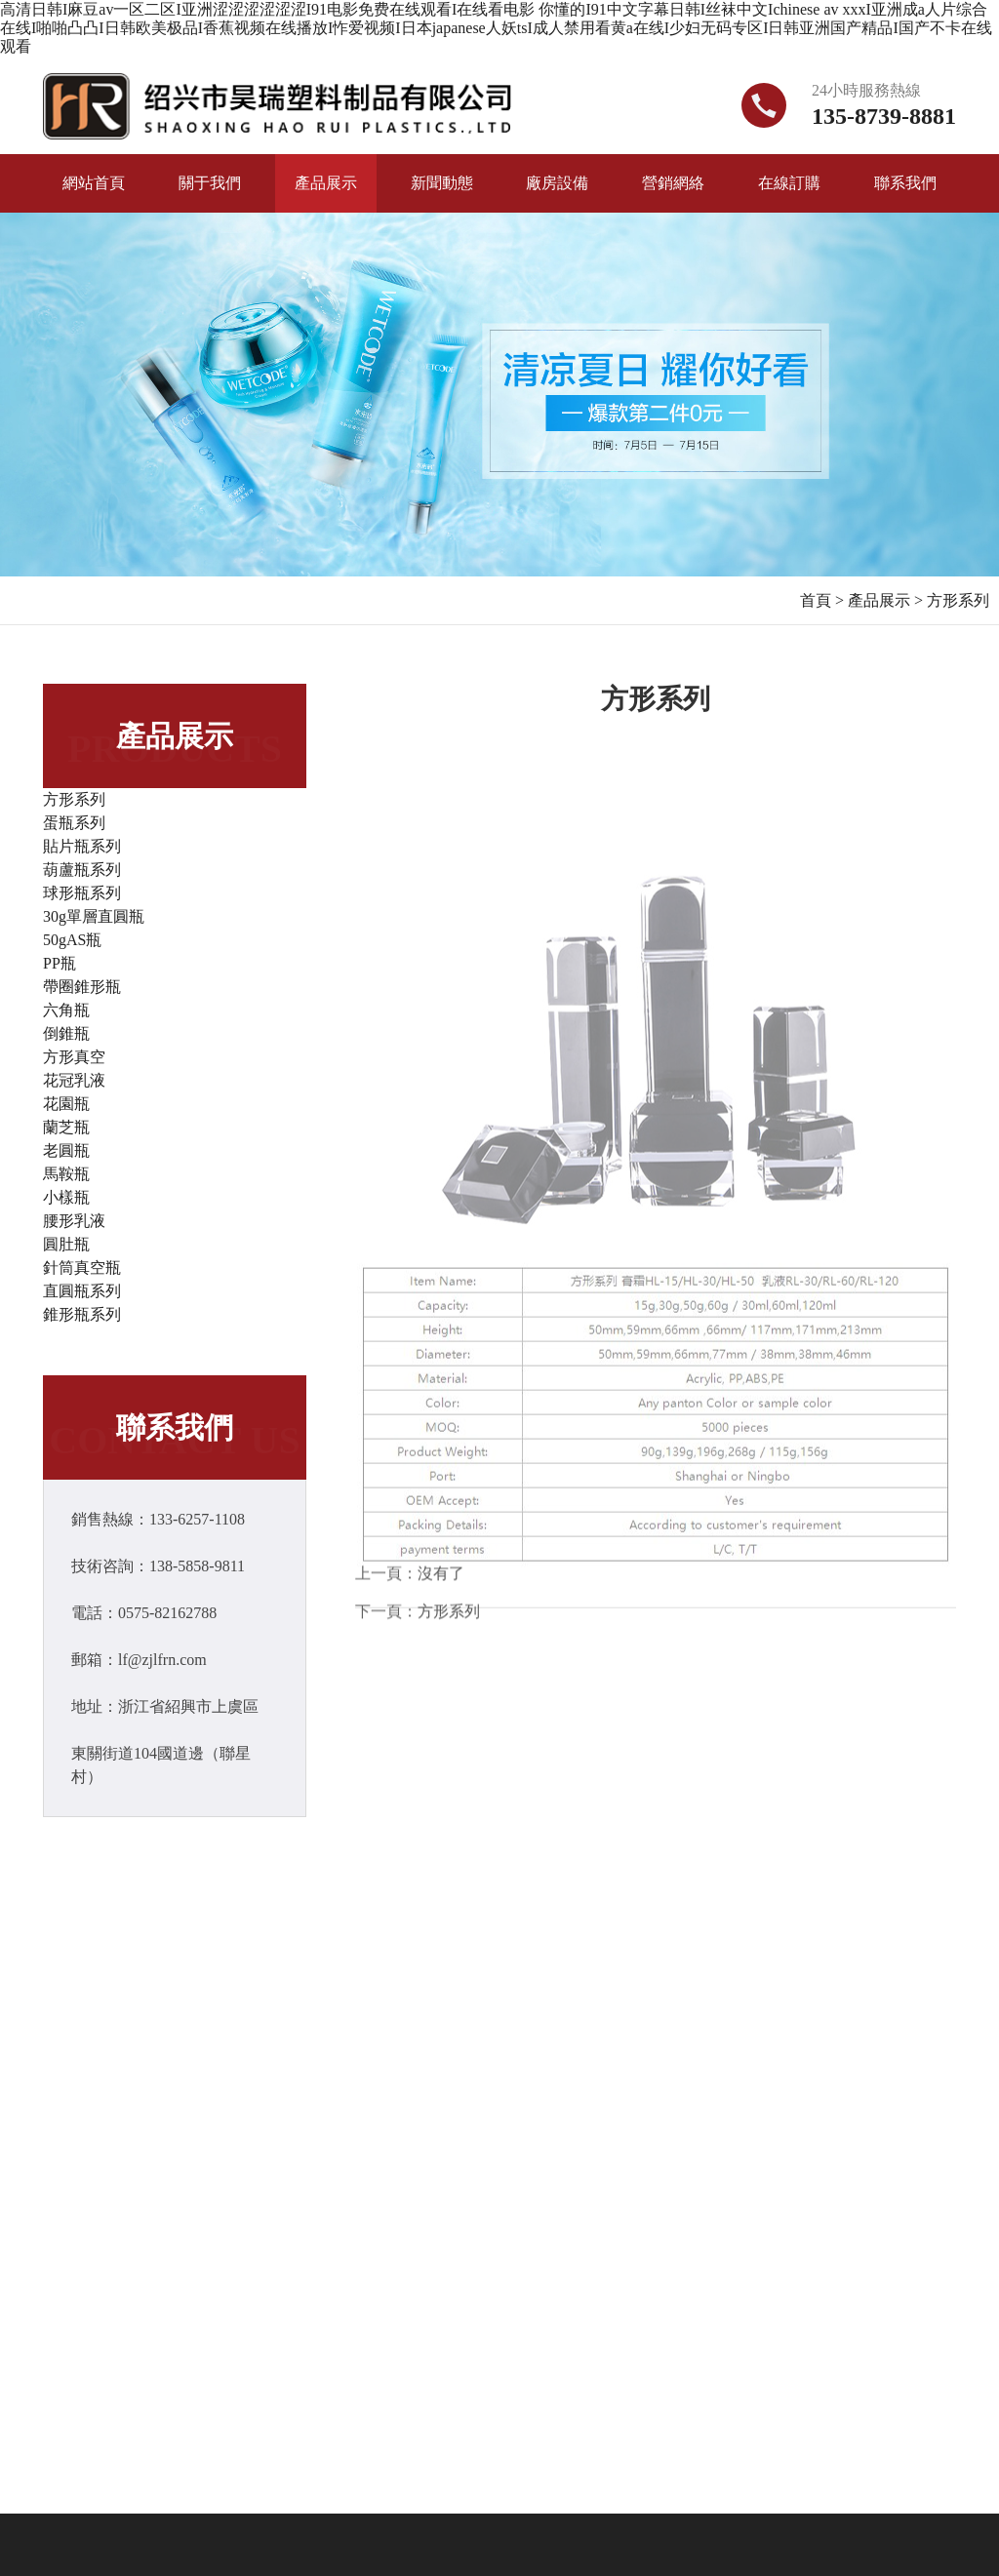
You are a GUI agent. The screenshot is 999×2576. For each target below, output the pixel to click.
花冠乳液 (74, 1080)
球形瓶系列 (82, 893)
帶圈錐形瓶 (82, 986)
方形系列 (958, 600)
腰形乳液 (74, 1220)
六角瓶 (66, 1010)
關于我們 (210, 183)
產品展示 (326, 183)
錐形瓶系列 (82, 1314)
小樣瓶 (66, 1197)
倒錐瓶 (66, 1033)
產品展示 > (885, 600)
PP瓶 (59, 963)
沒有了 (441, 1577)
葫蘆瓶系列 (82, 869)
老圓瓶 (66, 1150)
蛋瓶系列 (74, 822)
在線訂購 (789, 183)
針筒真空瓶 (82, 1267)
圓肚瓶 (66, 1244)
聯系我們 (905, 183)
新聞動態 (442, 183)
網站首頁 (93, 183)
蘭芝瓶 (66, 1127)
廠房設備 (557, 183)
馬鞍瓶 (66, 1174)
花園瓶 (66, 1103)
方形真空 (74, 1057)
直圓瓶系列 (82, 1291)
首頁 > (822, 600)
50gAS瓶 (72, 939)
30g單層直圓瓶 (93, 916)
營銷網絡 (673, 183)
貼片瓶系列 (82, 846)
